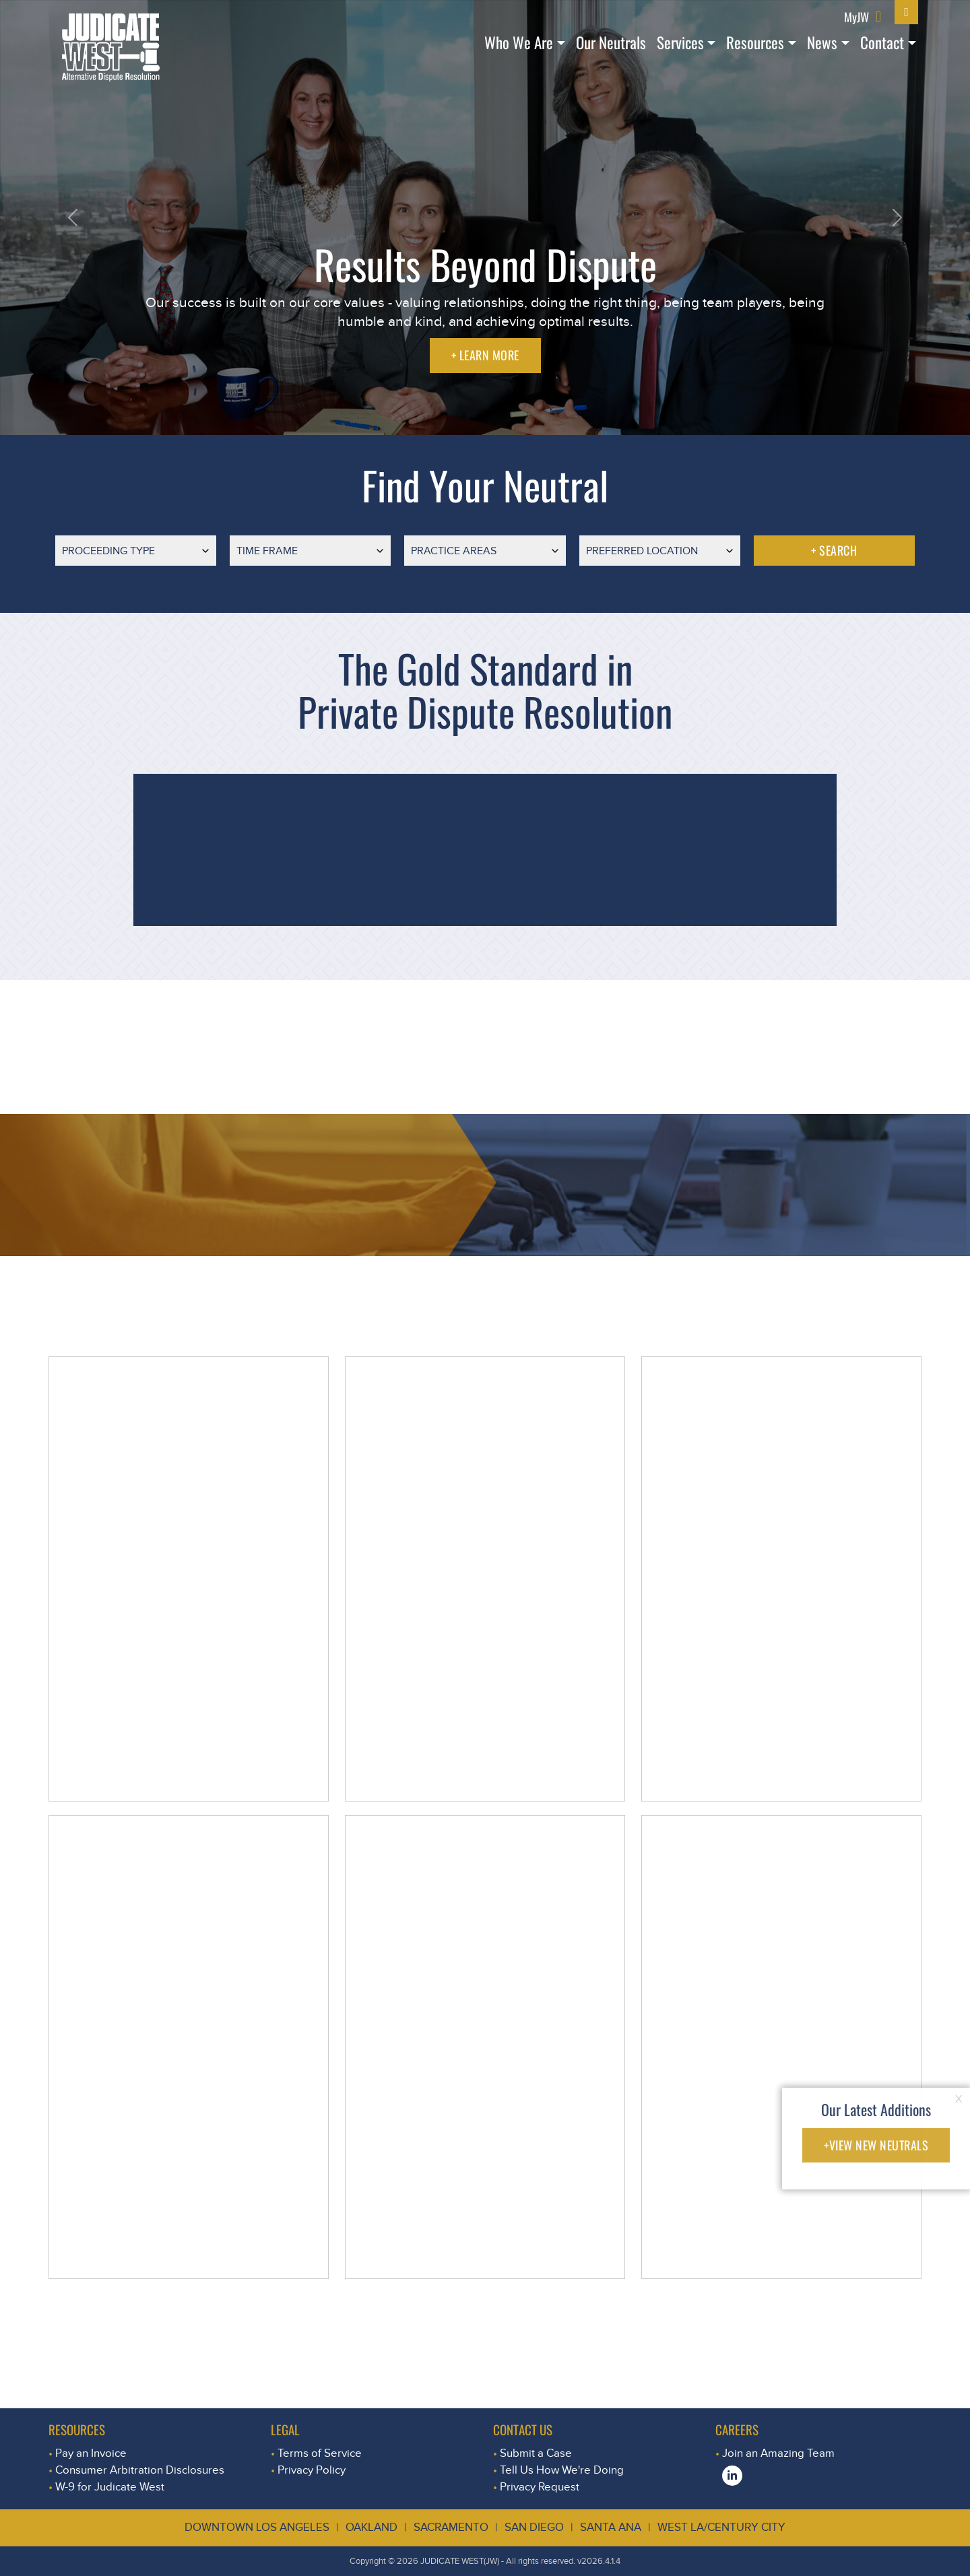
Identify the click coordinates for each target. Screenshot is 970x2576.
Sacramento (451, 2527)
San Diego (534, 2527)
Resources (755, 42)
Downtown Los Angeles (257, 2527)
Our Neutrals (611, 42)
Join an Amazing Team (778, 2453)
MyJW (856, 16)
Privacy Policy (312, 2470)
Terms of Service (320, 2453)
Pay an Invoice (91, 2453)
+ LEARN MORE (485, 355)
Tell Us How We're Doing (562, 2470)
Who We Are (518, 42)
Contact (882, 42)
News (822, 42)
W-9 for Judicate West (109, 2487)
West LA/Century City (721, 2527)
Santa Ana (610, 2527)
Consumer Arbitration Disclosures (139, 2470)
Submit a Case (536, 2453)
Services (680, 42)
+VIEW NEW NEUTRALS (876, 2145)
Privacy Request (539, 2487)
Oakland (371, 2527)
